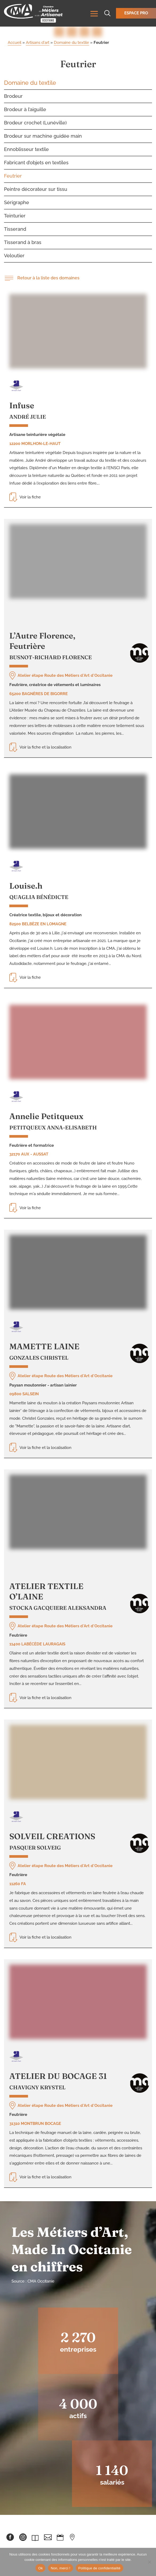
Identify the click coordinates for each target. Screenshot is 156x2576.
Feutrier (13, 176)
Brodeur (13, 96)
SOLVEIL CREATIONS (52, 1836)
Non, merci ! (60, 2568)
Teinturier (15, 215)
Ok (40, 2568)
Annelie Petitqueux (46, 1116)
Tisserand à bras (22, 242)
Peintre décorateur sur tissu (35, 189)
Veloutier (14, 255)
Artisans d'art (37, 42)
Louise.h (25, 886)
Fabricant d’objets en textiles (36, 162)
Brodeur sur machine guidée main (43, 136)
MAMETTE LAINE (44, 1346)
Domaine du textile (71, 42)
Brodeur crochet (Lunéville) (35, 122)
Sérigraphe (16, 202)
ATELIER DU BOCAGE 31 (58, 2076)
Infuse (21, 405)
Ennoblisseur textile (26, 149)
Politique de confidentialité (99, 2568)
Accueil (14, 42)
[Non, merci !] (149, 2562)
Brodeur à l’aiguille (25, 109)
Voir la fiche (25, 497)
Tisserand (15, 229)
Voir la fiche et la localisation (40, 747)
